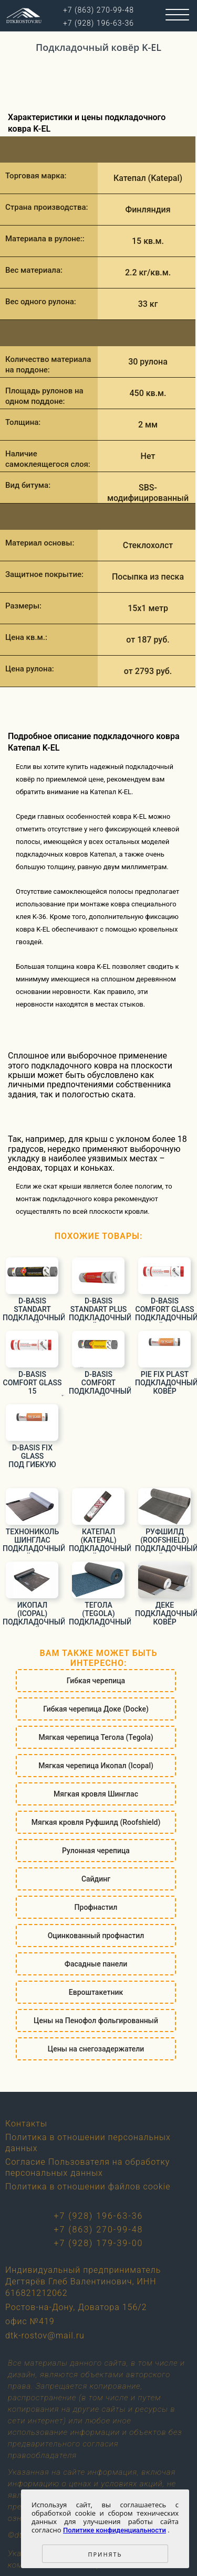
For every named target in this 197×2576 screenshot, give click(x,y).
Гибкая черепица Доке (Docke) (96, 1709)
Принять (105, 2554)
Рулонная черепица (96, 1850)
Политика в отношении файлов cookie (87, 2187)
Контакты (26, 2124)
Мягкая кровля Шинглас (96, 1794)
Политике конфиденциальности (114, 2530)
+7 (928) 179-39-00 (98, 2243)
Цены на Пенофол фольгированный (96, 2020)
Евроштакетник (96, 1992)
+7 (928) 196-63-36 (98, 2216)
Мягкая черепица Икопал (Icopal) (95, 1765)
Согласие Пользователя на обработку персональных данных (87, 2167)
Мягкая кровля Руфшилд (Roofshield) (96, 1822)
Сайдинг (95, 1879)
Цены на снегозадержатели (96, 2049)
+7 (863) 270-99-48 (98, 2230)
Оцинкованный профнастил (96, 1935)
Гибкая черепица (96, 1680)
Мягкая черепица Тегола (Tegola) (95, 1737)
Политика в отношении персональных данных (88, 2142)
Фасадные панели (96, 1964)
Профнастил (96, 1907)
